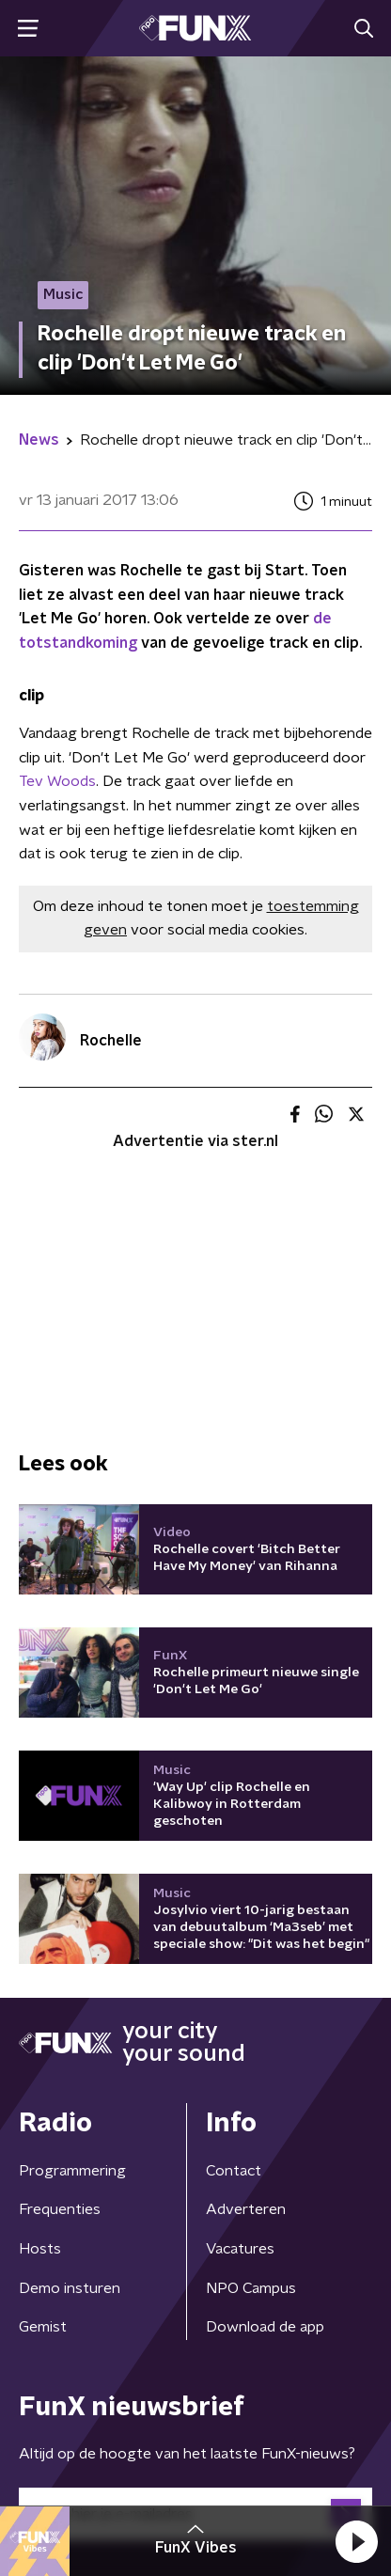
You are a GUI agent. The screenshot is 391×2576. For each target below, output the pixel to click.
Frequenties (60, 2209)
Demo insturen (69, 2288)
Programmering (72, 2170)
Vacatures (240, 2248)
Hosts (40, 2248)
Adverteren (246, 2209)
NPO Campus (251, 2288)
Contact (233, 2170)
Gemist (43, 2326)
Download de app (265, 2326)
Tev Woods (57, 781)
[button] (356, 2541)
